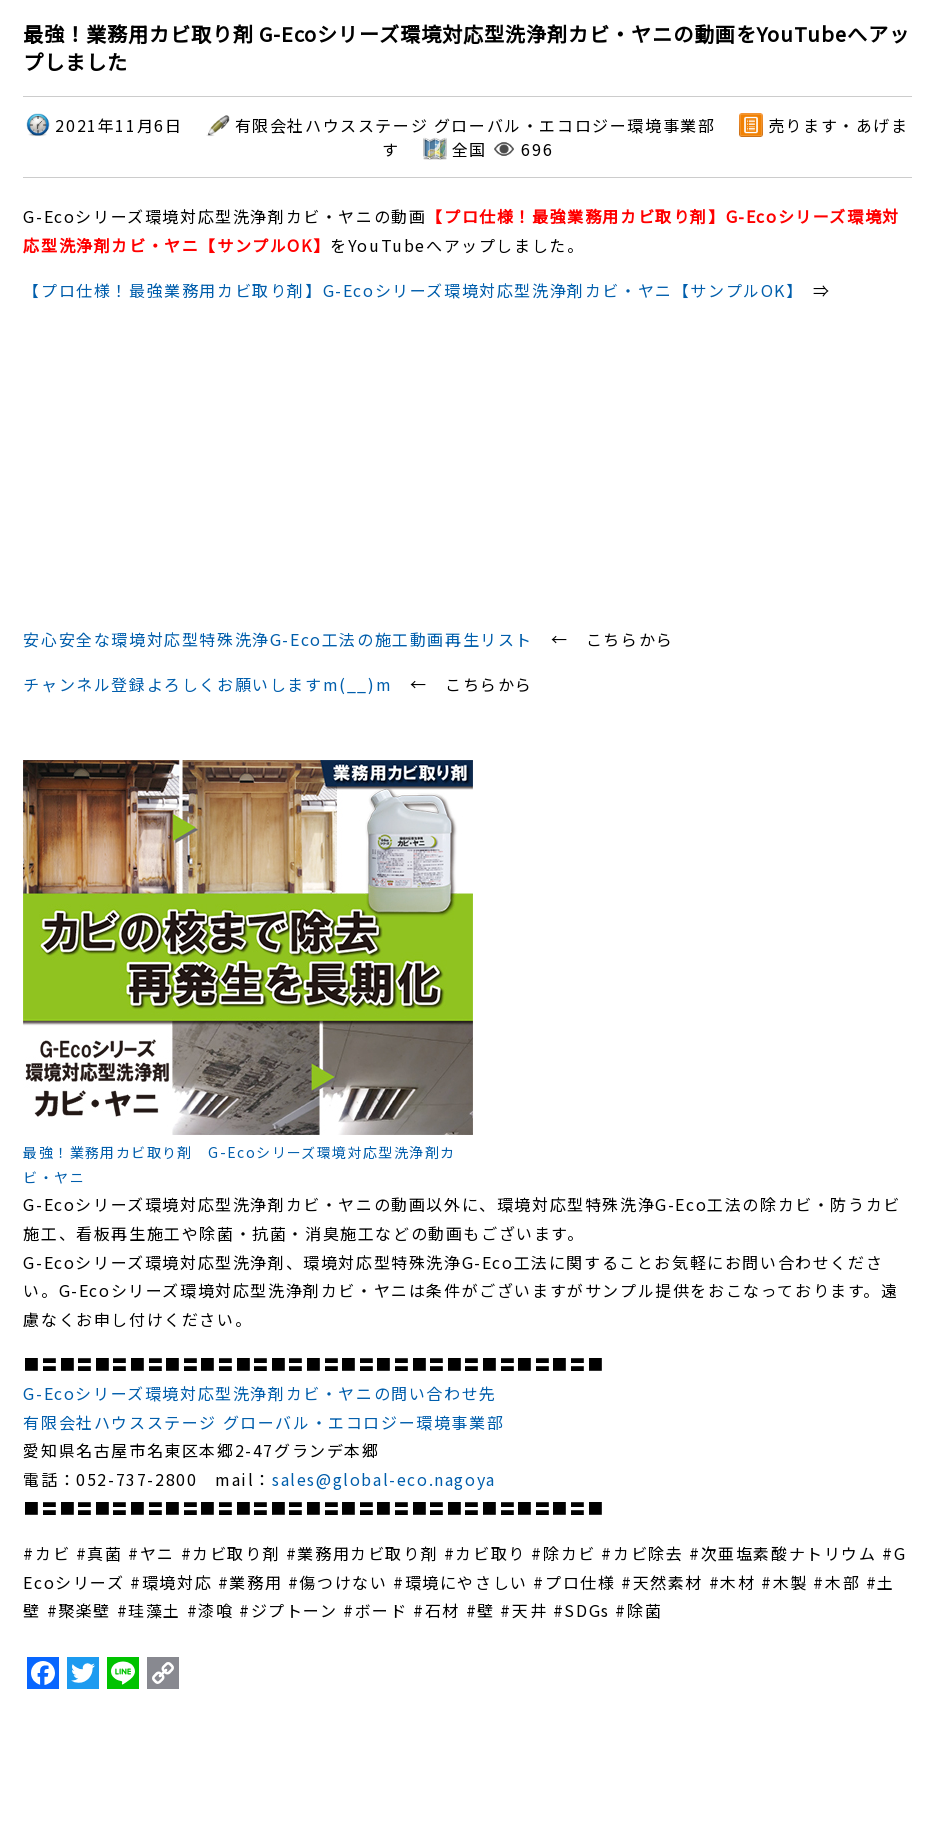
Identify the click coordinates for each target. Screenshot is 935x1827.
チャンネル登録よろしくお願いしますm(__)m (207, 684)
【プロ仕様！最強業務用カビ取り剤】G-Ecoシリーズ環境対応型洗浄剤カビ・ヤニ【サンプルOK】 (409, 290)
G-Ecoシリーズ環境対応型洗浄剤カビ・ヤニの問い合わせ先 (259, 1393)
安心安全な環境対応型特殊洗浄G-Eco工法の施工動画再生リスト (278, 639)
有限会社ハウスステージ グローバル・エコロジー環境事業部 (263, 1422)
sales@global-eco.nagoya (384, 1479)
